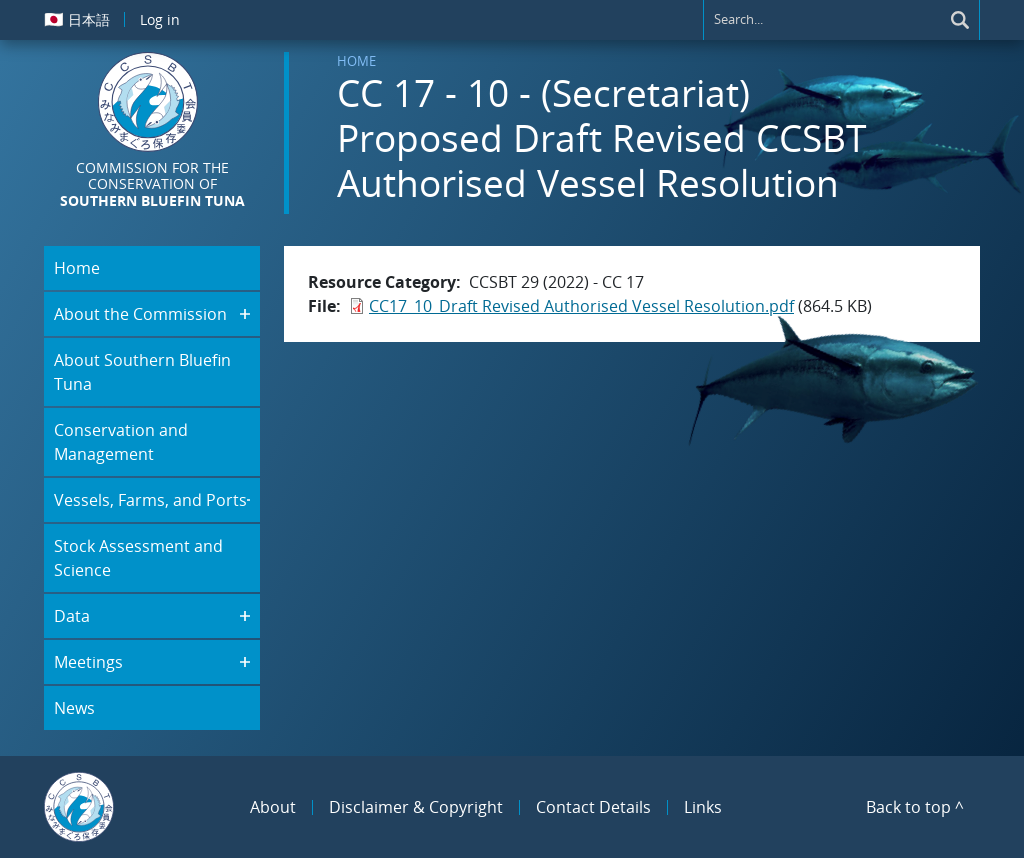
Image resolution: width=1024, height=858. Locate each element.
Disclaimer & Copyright (416, 807)
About (273, 807)
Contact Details (593, 807)
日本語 (77, 19)
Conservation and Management (121, 442)
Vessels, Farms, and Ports (150, 500)
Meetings (88, 662)
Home (356, 61)
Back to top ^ (915, 807)
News (74, 708)
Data (72, 616)
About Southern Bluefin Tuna (142, 372)
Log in (160, 19)
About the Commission (140, 314)
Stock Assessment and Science (138, 558)
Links (703, 807)
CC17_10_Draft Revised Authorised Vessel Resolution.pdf (581, 306)
